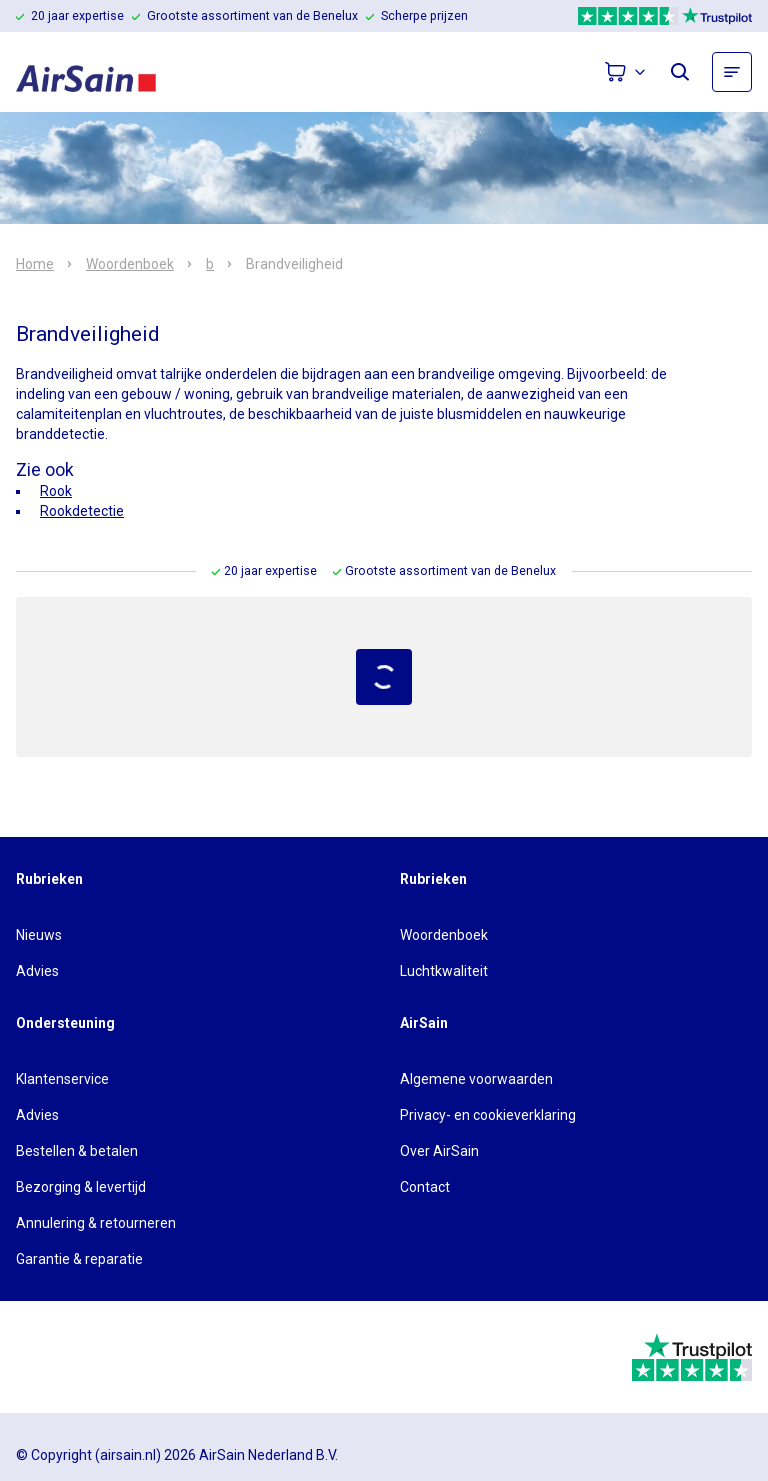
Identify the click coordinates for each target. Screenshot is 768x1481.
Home (35, 264)
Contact (425, 1187)
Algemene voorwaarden (476, 1079)
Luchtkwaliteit (444, 971)
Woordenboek (130, 264)
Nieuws (39, 935)
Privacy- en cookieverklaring (488, 1115)
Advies (37, 971)
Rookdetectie (82, 511)
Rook (56, 491)
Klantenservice (62, 1079)
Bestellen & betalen (77, 1151)
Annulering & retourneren (96, 1223)
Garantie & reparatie (79, 1259)
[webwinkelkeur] (71, 1357)
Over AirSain (439, 1151)
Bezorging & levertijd (81, 1187)
